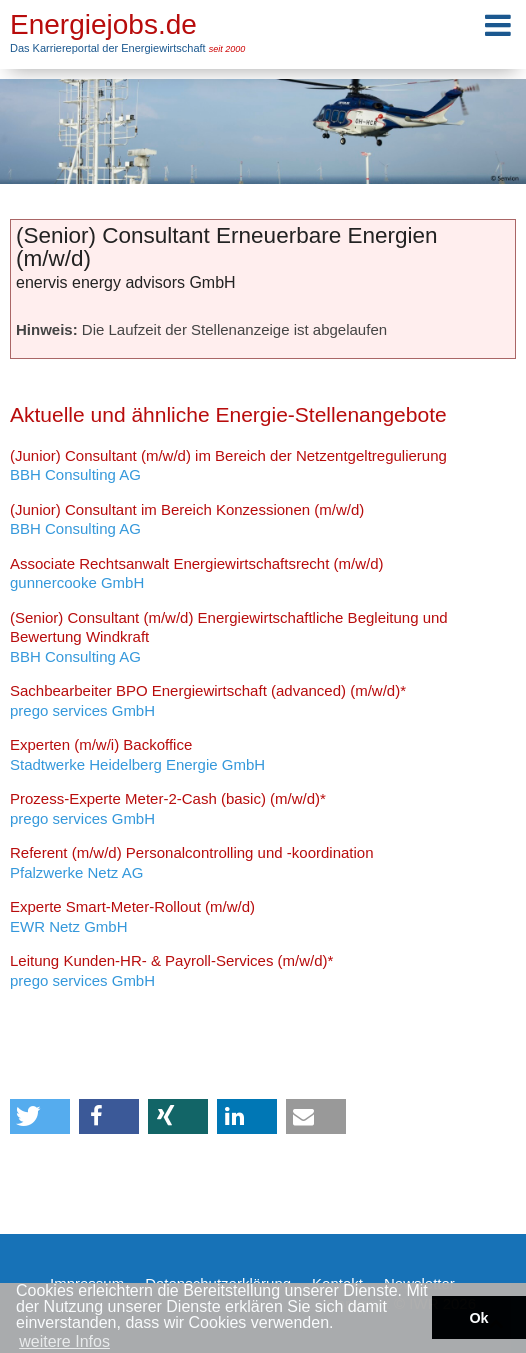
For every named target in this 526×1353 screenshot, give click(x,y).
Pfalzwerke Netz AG (192, 862)
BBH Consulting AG (228, 465)
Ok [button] (478, 1318)
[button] (40, 1116)
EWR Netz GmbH (132, 916)
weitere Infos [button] (64, 1341)
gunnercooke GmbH (196, 573)
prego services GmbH (208, 700)
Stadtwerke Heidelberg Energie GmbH (137, 754)
